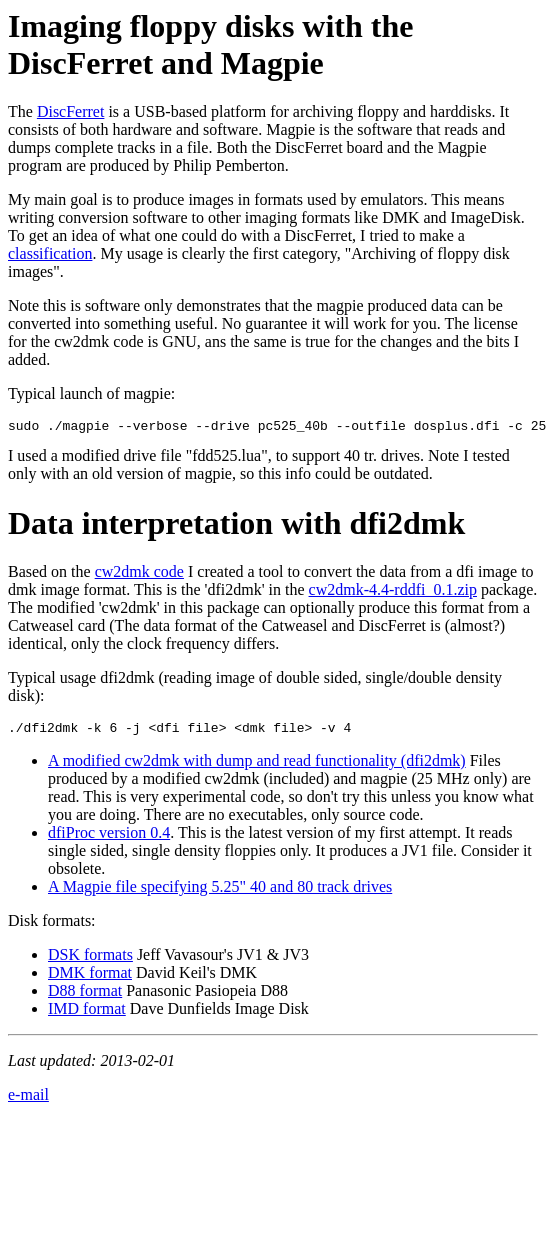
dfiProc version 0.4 (109, 838)
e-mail (28, 1100)
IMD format (87, 1014)
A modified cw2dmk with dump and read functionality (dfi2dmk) (257, 766)
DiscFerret (71, 111)
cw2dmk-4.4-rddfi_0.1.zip (393, 592)
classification (50, 253)
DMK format (90, 978)
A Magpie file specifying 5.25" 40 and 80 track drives (220, 892)
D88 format (85, 996)
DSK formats (90, 960)
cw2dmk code (139, 574)
